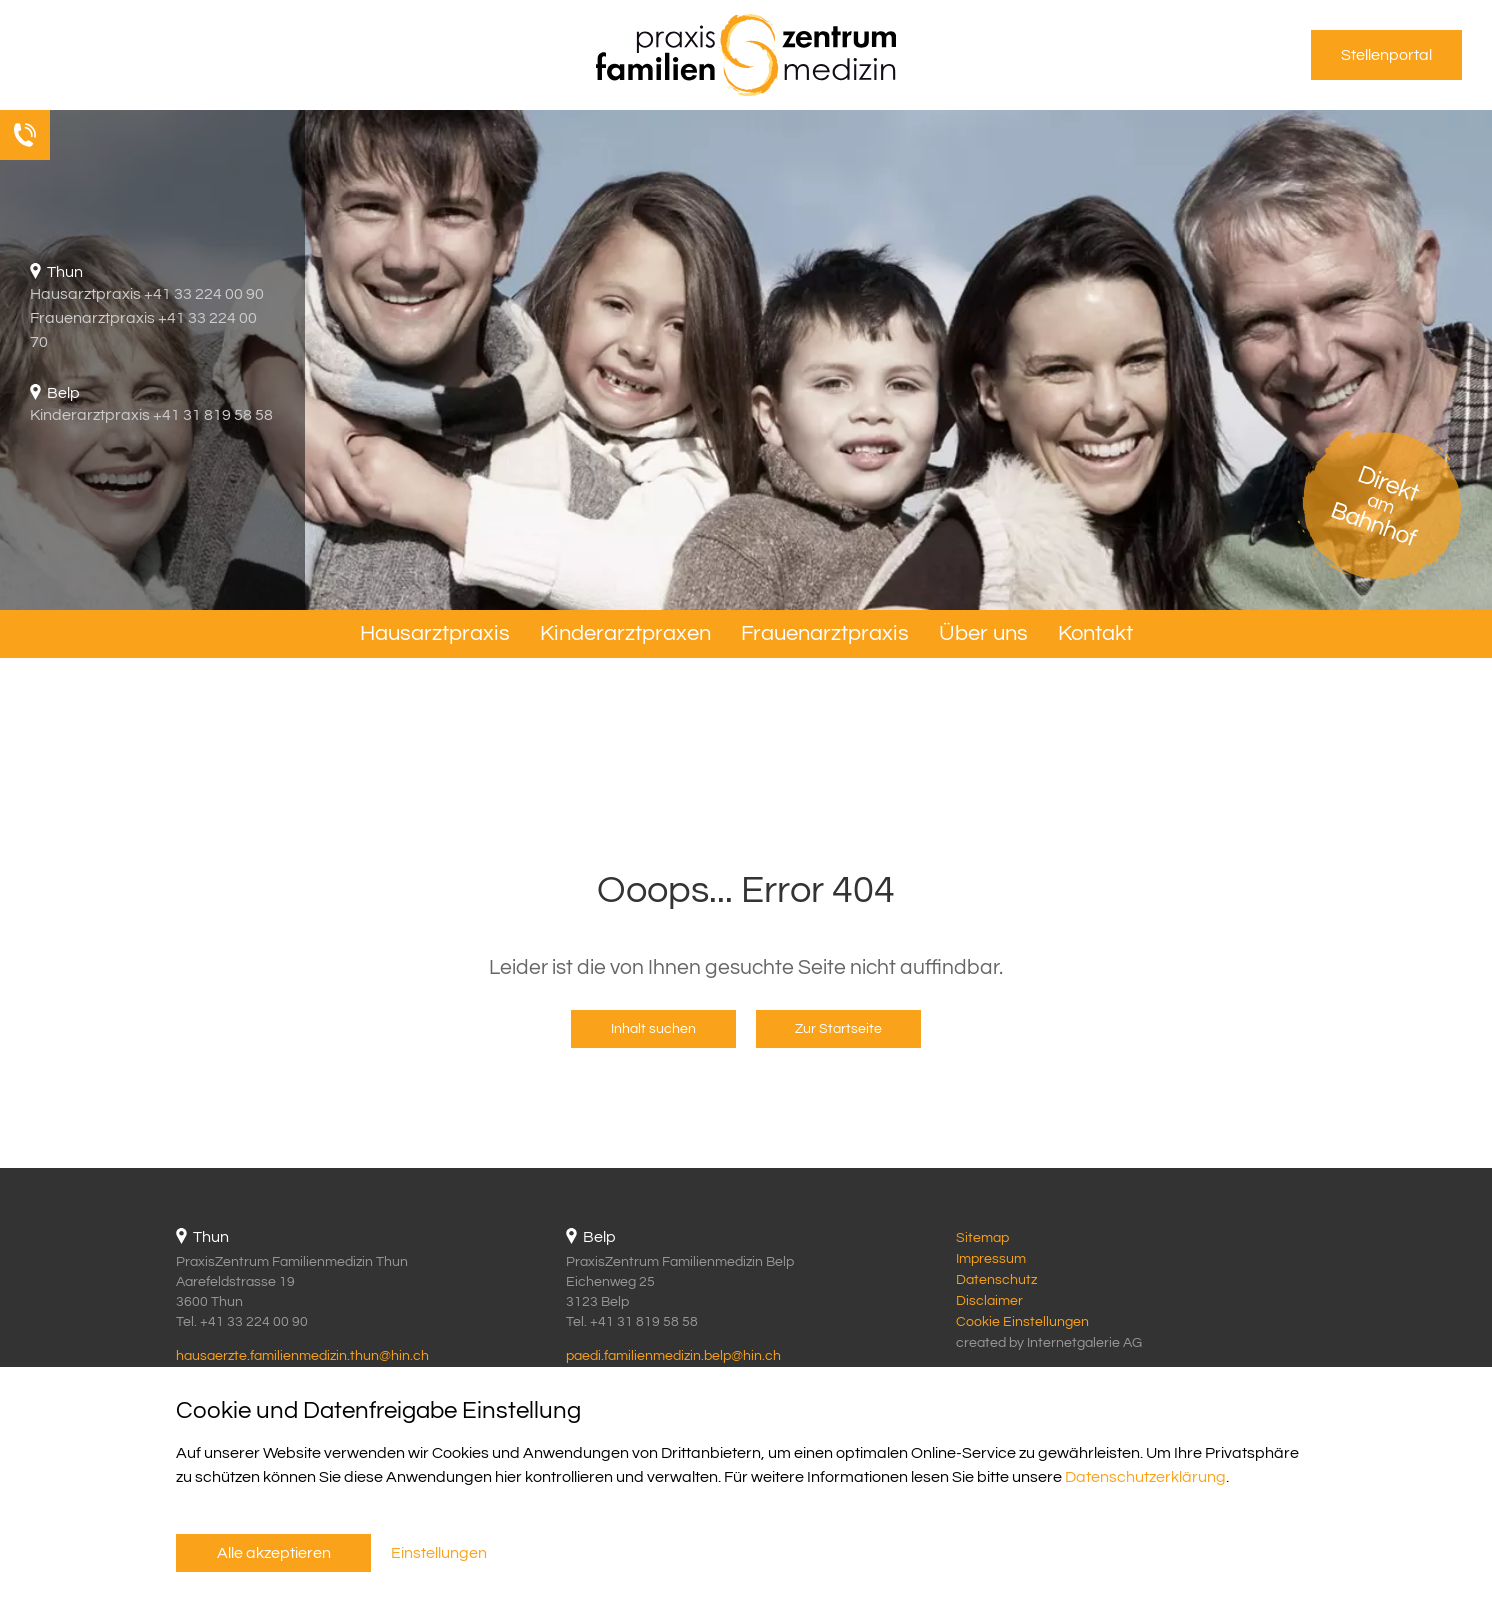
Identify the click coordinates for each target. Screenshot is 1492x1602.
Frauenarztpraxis (825, 633)
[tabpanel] (746, 360)
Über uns (983, 633)
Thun (211, 1237)
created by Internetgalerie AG (1049, 1343)
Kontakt (1095, 633)
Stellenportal (1386, 55)
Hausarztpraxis (435, 633)
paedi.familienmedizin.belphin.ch (673, 1356)
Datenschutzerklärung (1145, 1477)
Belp (599, 1237)
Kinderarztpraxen (625, 633)
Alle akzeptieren (274, 1553)
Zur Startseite (838, 1028)
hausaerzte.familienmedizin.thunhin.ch (302, 1356)
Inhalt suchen (653, 1028)
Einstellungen (439, 1553)
